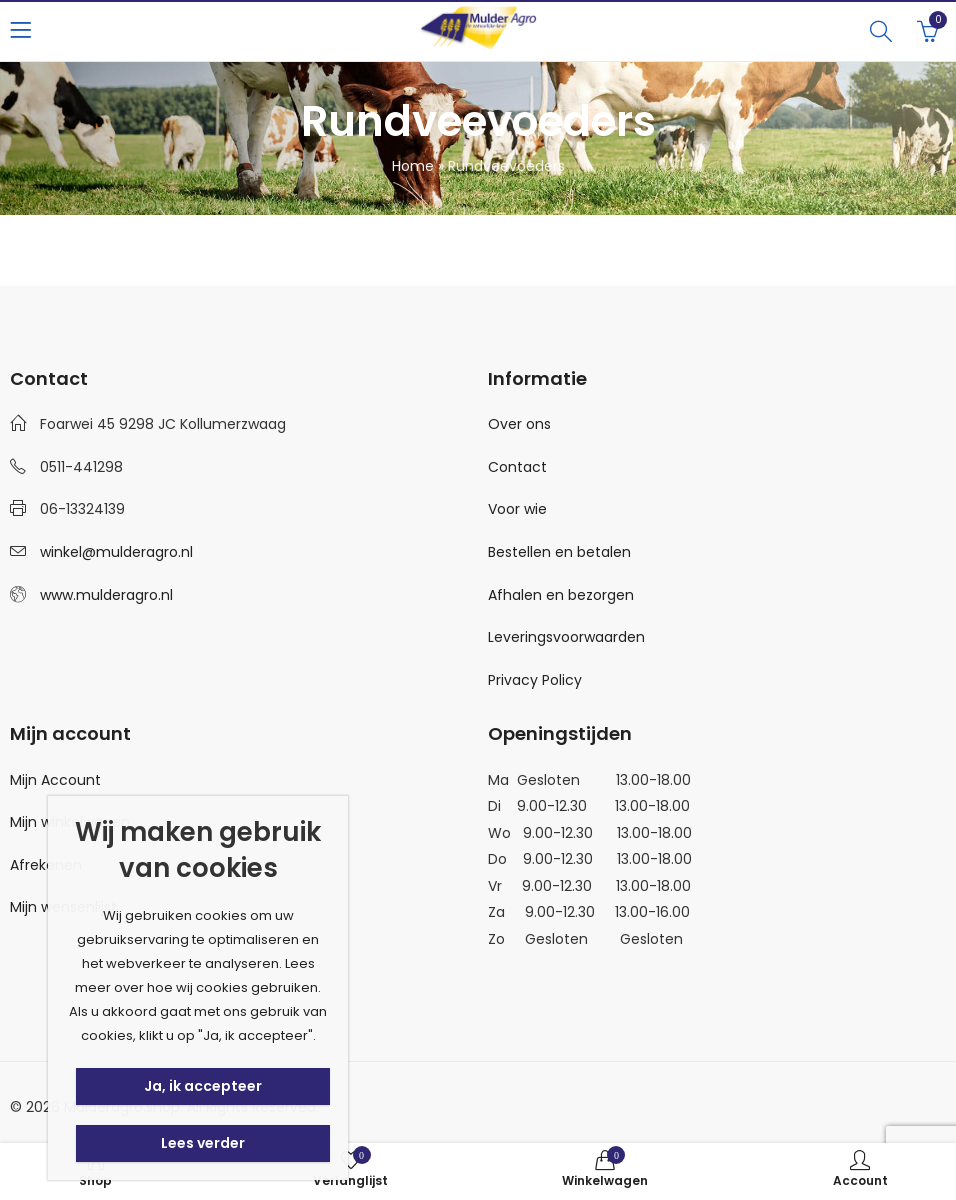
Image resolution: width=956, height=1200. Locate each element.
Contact (517, 467)
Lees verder (203, 1143)
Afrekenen (46, 865)
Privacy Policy (535, 680)
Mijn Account (55, 780)
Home (413, 166)
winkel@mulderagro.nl (116, 552)
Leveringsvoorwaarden (566, 637)
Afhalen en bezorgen (561, 595)
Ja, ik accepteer (203, 1086)
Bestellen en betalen (559, 552)
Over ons (519, 424)
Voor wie (517, 509)
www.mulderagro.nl (106, 595)
